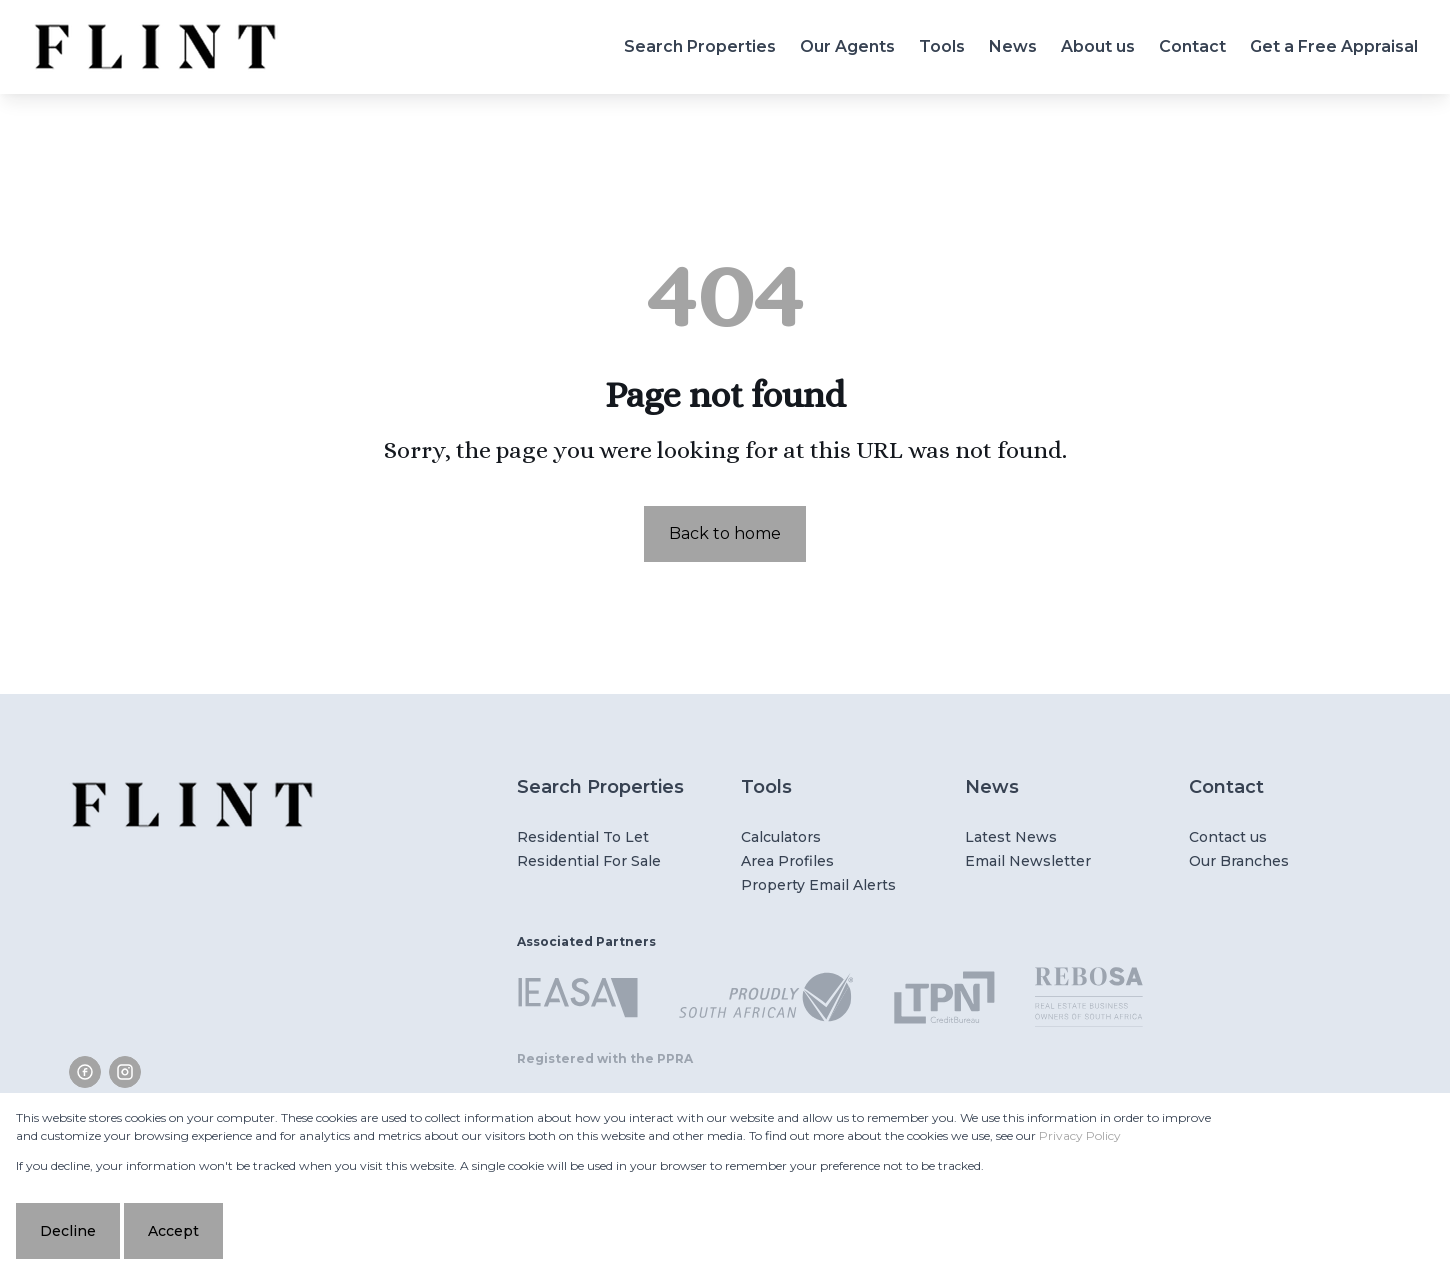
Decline (68, 1231)
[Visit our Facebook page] (85, 1072)
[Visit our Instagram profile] (125, 1072)
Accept (173, 1231)
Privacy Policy (1080, 1135)
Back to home (725, 533)
